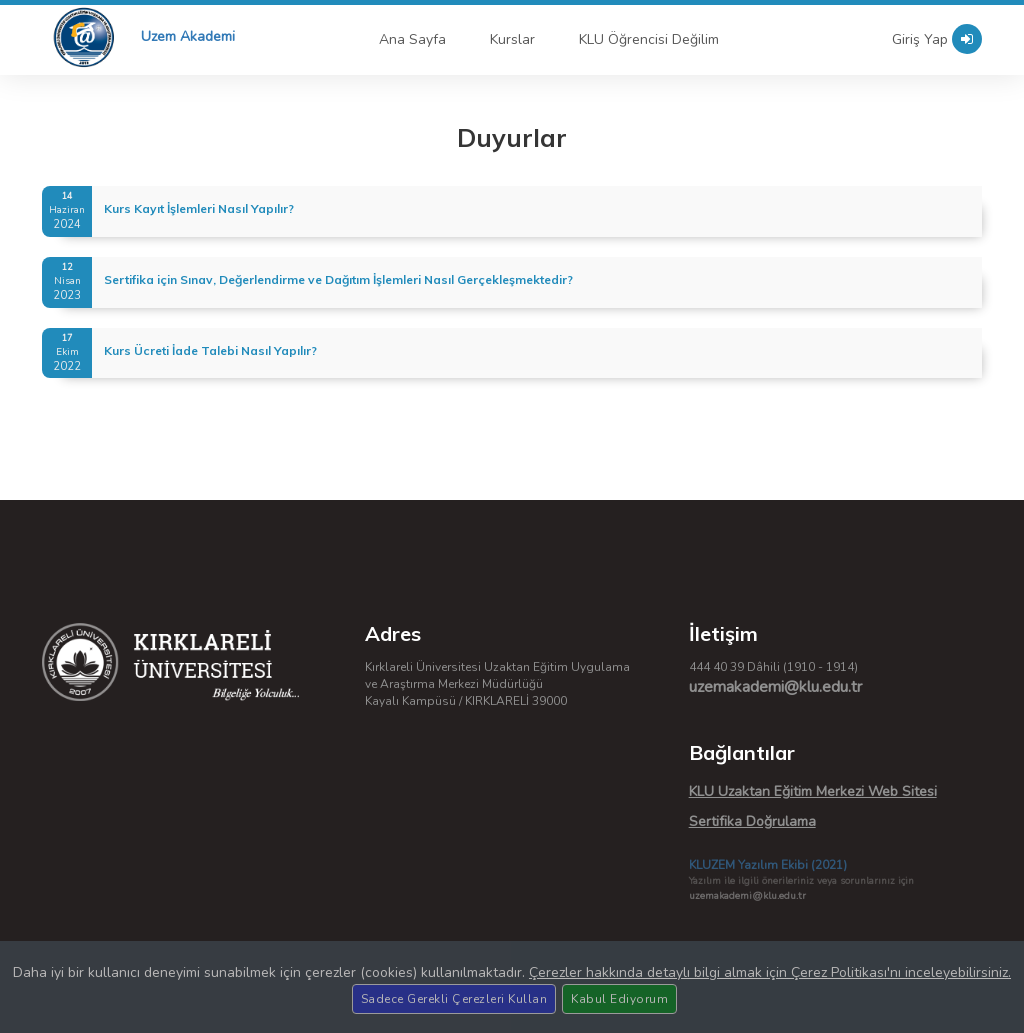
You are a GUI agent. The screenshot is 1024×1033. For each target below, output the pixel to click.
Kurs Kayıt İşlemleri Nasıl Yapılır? (199, 208)
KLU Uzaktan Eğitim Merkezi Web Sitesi (813, 791)
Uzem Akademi (188, 36)
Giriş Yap (937, 39)
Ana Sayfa (412, 39)
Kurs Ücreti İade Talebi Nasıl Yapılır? (210, 350)
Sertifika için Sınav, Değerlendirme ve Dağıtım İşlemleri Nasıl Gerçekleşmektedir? (338, 279)
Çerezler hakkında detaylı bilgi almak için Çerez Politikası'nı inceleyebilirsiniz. (770, 972)
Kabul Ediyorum (619, 999)
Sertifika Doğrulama (752, 821)
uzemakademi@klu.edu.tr (775, 687)
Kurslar (512, 39)
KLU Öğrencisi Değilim (649, 39)
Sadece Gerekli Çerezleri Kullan (454, 999)
